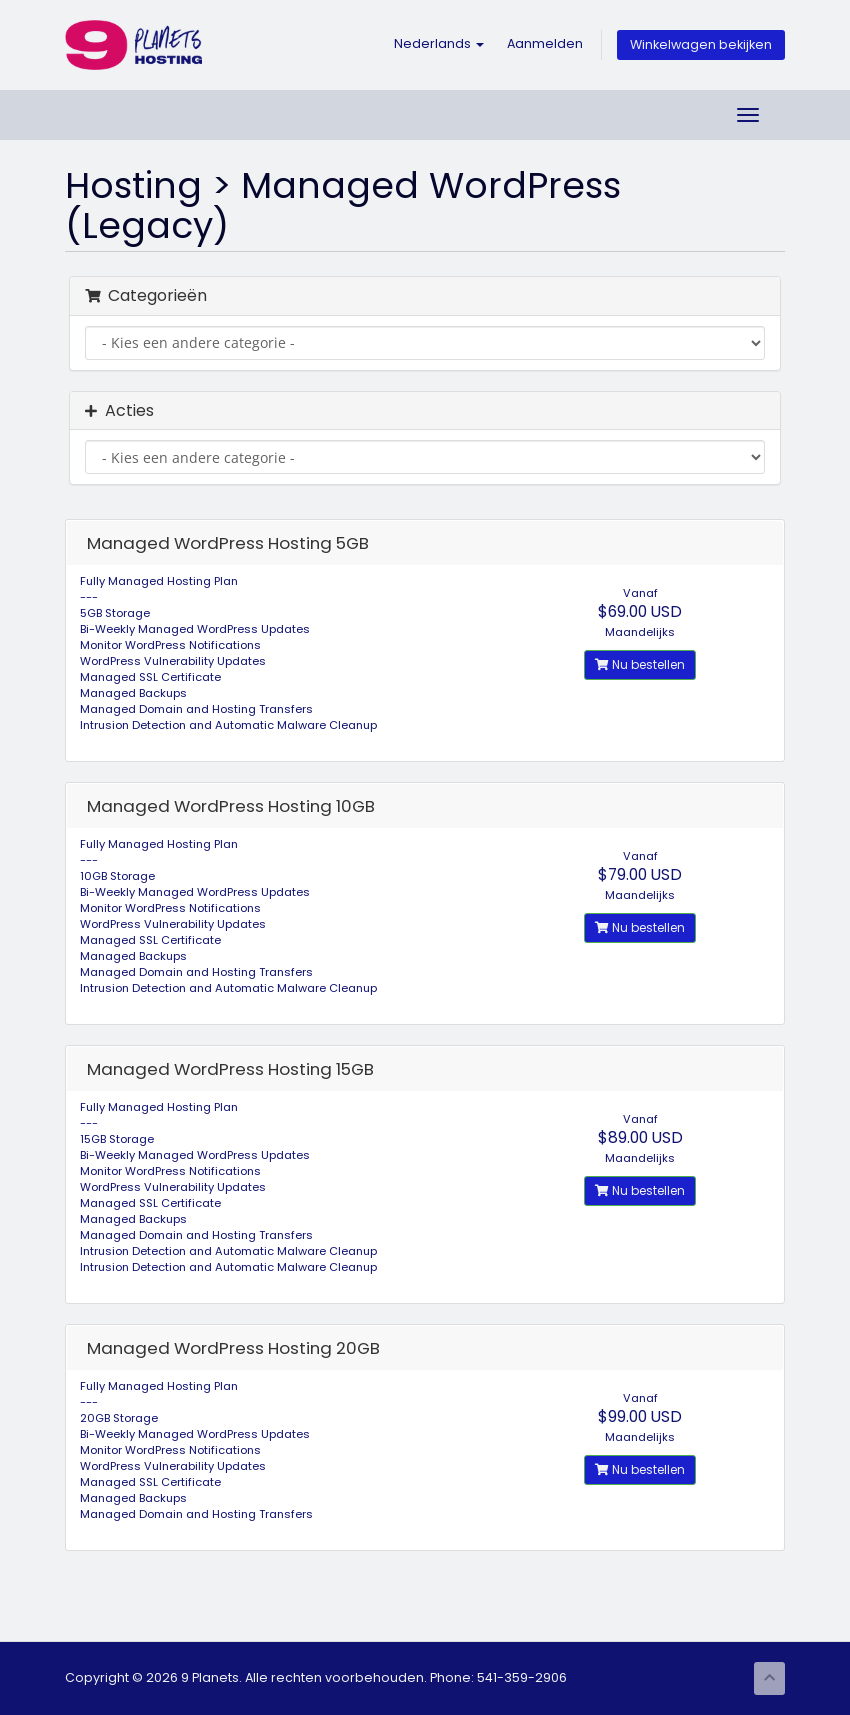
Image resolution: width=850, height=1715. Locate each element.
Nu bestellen (640, 664)
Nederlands (439, 43)
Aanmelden (545, 43)
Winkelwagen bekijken (701, 44)
